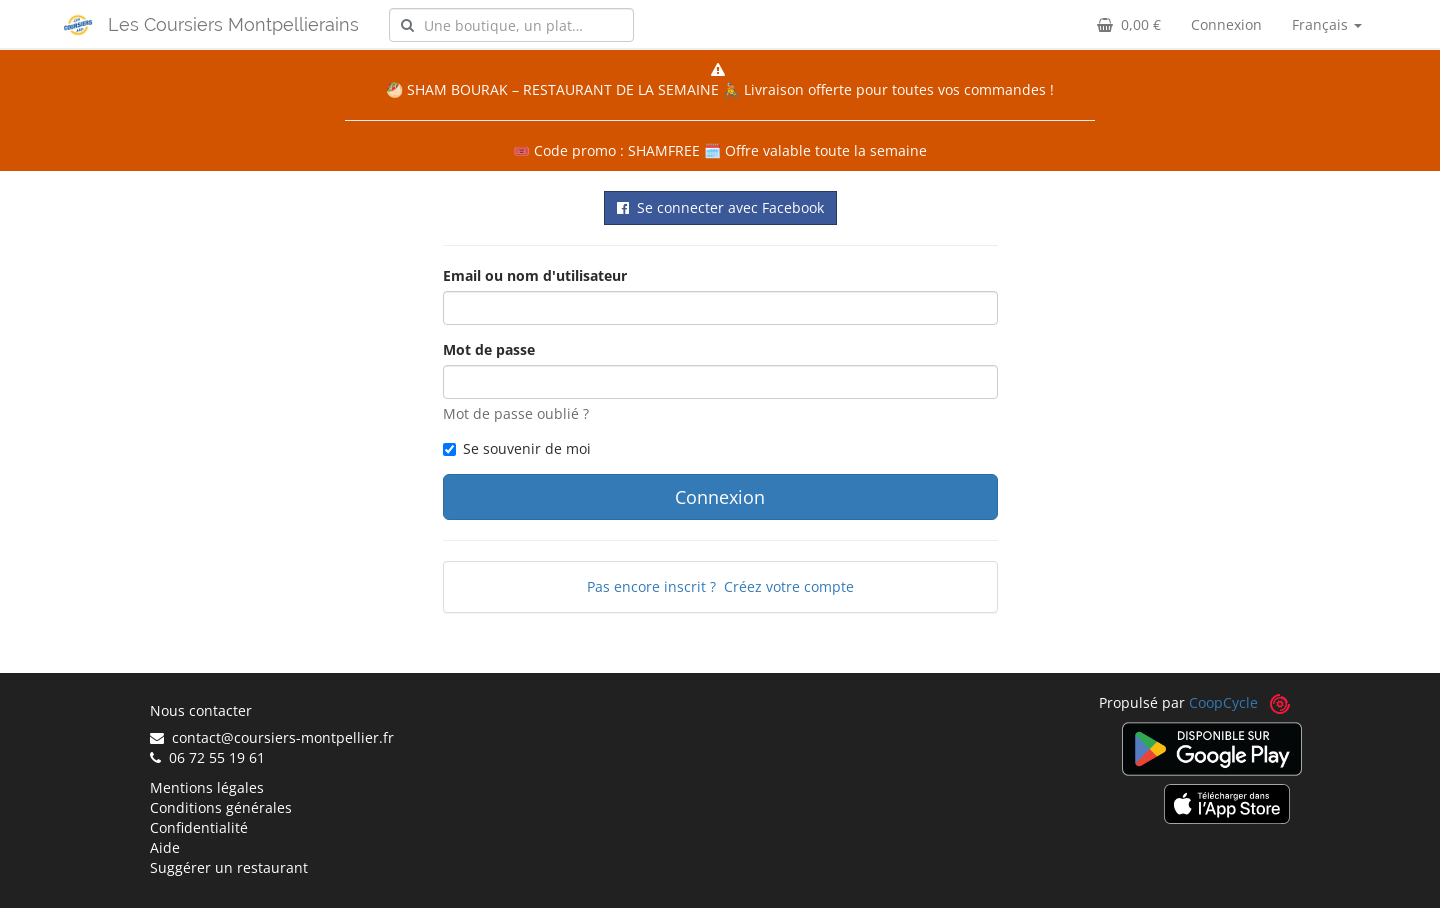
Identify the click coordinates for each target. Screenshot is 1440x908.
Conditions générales (221, 807)
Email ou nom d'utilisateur (535, 275)
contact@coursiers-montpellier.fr (272, 737)
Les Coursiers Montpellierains (233, 24)
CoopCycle (1223, 702)
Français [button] (1327, 24)
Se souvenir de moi (517, 448)
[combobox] (511, 25)
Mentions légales (207, 787)
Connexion (1226, 24)
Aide (165, 847)
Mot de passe (489, 349)
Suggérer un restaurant (229, 867)
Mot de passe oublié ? (516, 413)
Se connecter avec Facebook (720, 207)
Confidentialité (199, 827)
